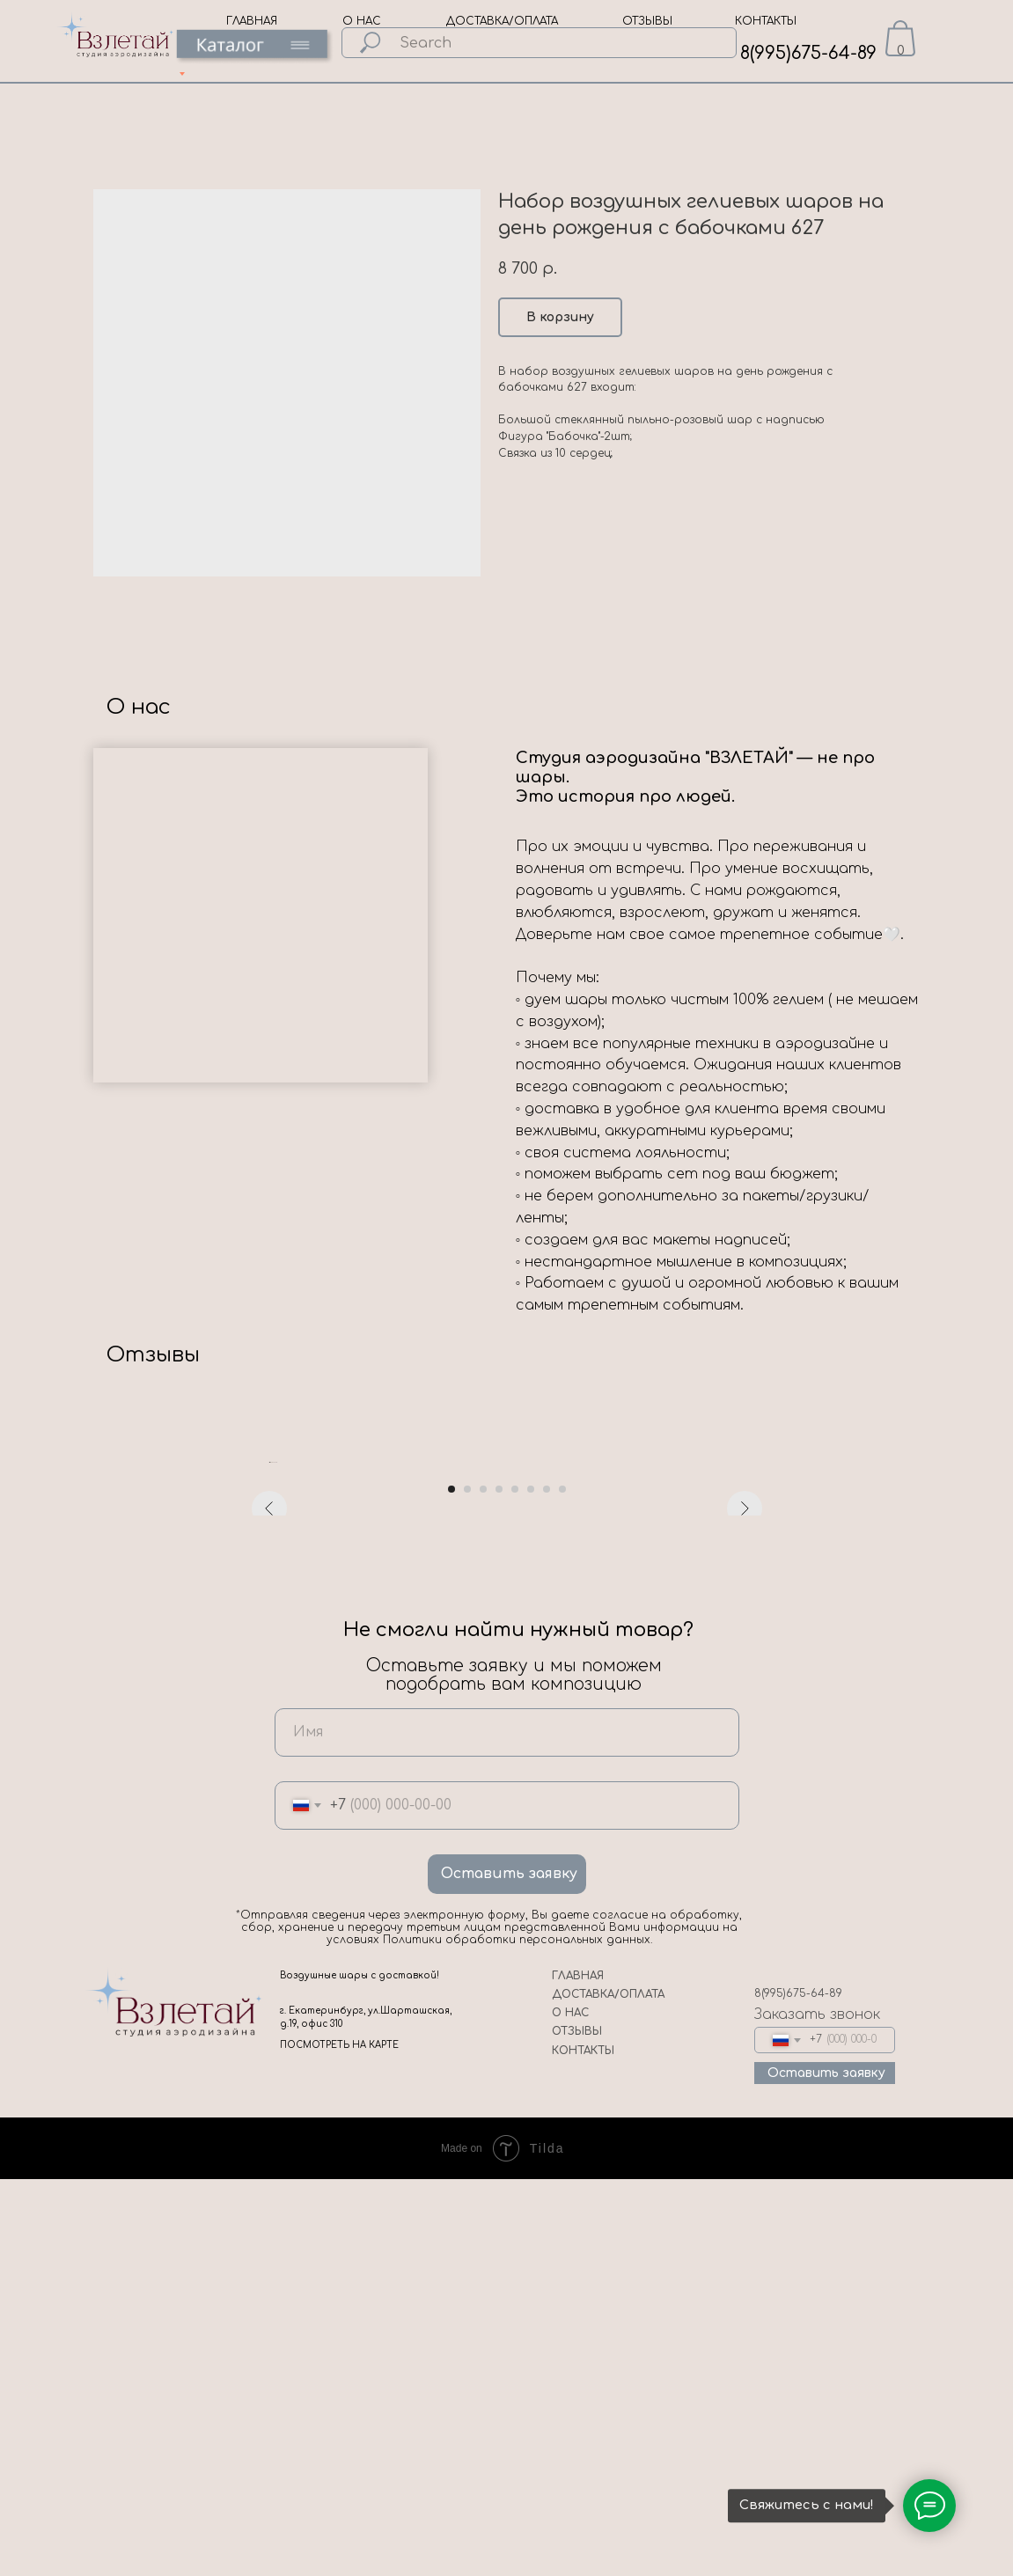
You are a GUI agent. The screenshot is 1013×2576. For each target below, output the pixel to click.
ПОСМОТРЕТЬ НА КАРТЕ (339, 2442)
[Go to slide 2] (467, 1886)
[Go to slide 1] (451, 1886)
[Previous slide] (269, 1660)
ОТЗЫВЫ (647, 21)
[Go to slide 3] (483, 1886)
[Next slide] (744, 1660)
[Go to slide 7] (546, 1886)
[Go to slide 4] (499, 1886)
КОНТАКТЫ (765, 21)
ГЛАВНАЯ (251, 21)
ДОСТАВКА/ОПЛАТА (502, 21)
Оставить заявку (509, 2271)
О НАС (361, 21)
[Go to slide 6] (530, 1886)
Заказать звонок (817, 2411)
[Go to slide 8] (562, 1886)
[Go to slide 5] (514, 1886)
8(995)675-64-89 (808, 53)
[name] (507, 2129)
